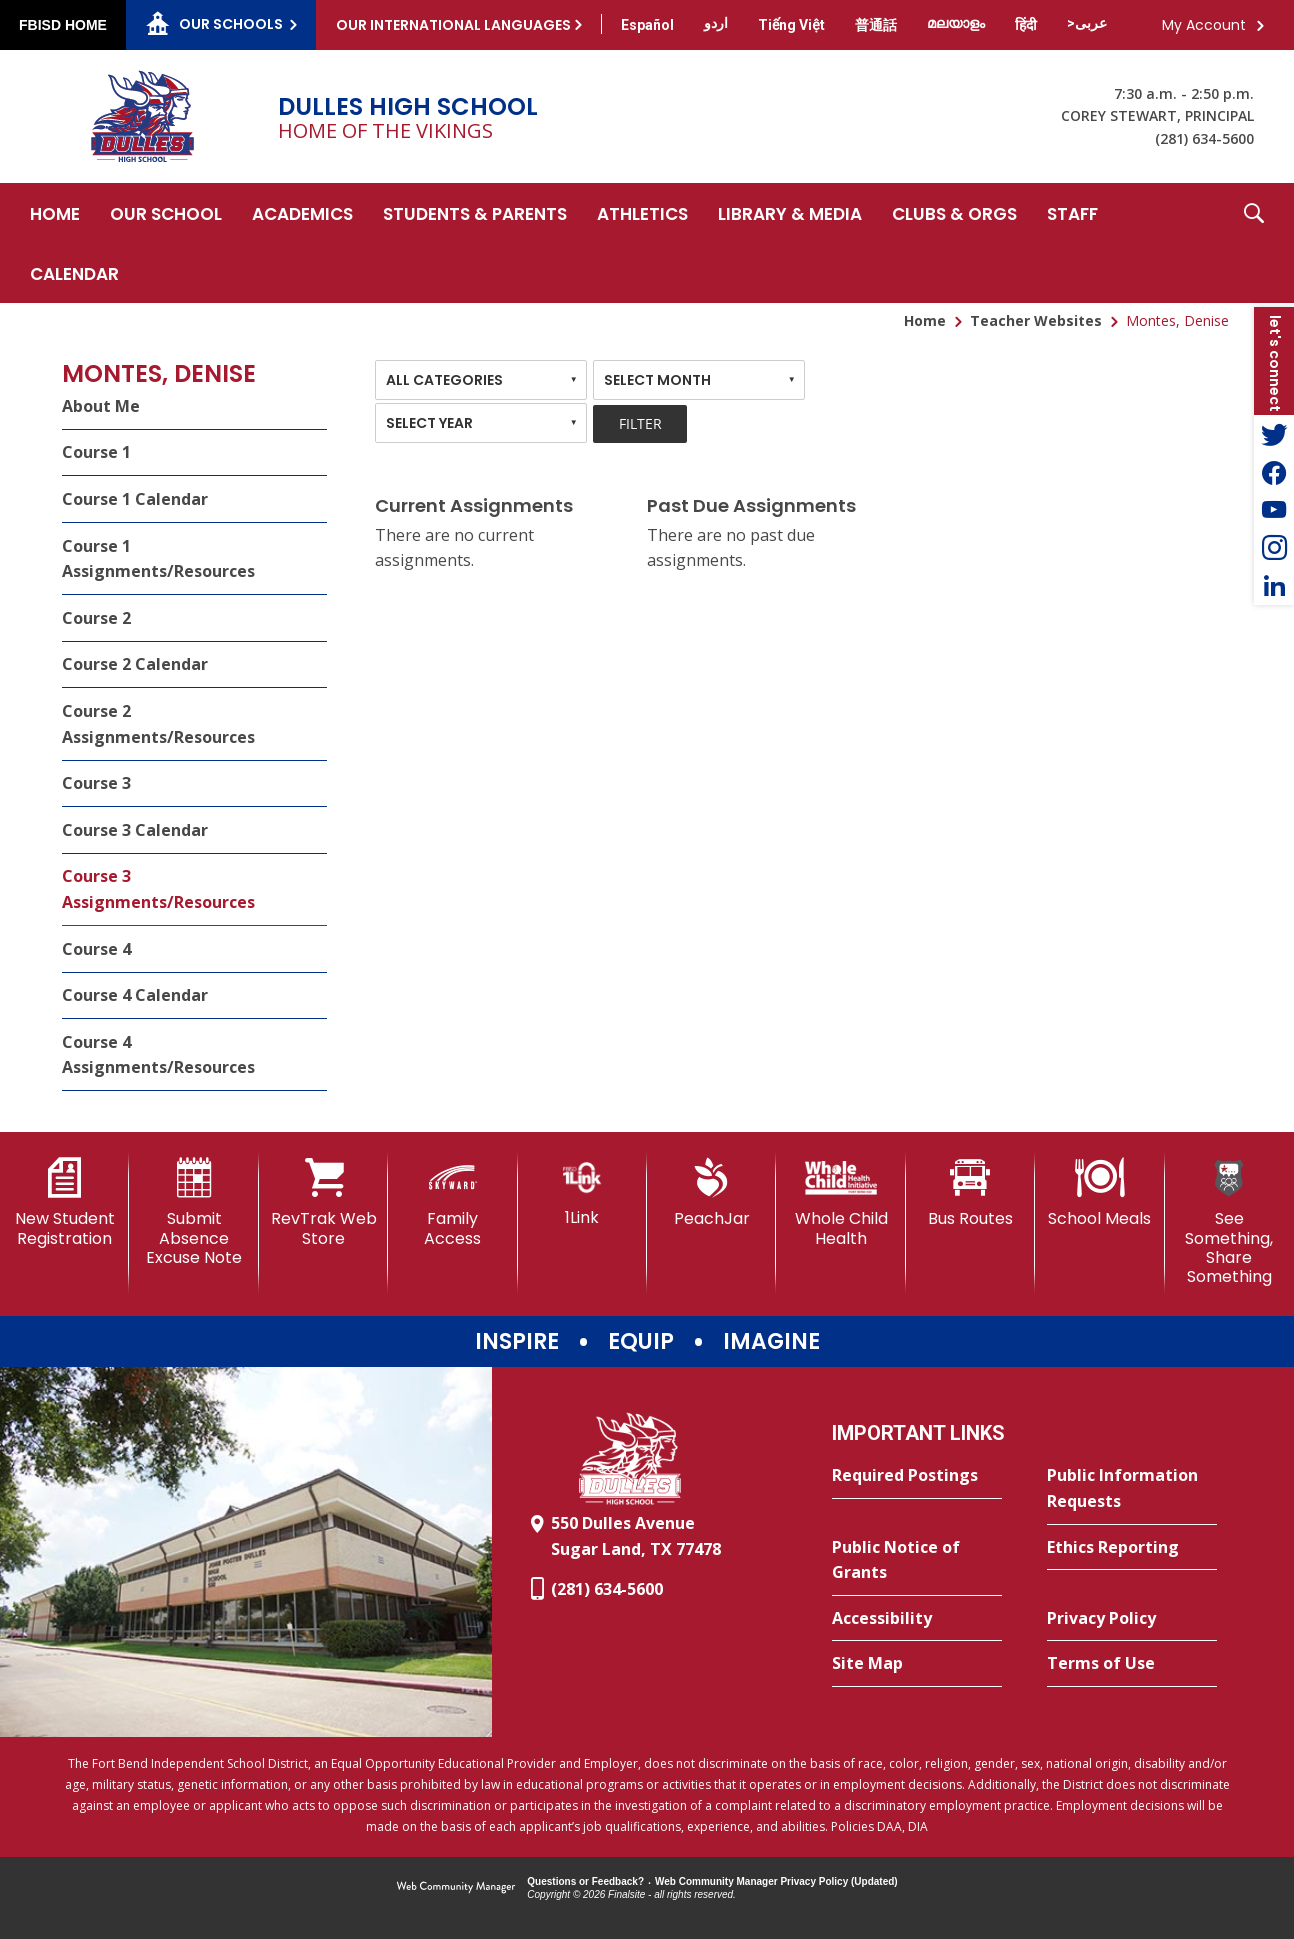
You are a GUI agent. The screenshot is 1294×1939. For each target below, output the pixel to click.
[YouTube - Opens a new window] (1274, 510)
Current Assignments (474, 505)
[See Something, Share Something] (1229, 1222)
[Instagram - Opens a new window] (1274, 548)
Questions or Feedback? (585, 1881)
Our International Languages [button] (453, 25)
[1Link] (582, 1192)
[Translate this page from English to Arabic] (1087, 23)
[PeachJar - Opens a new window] (711, 1193)
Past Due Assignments (751, 505)
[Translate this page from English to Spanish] (647, 25)
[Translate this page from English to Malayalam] (956, 23)
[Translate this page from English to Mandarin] (876, 25)
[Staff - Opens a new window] (1072, 213)
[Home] (55, 213)
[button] (1254, 243)
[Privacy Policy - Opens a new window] (1132, 1619)
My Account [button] (1204, 25)
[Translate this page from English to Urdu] (716, 23)
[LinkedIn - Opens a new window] (1274, 586)
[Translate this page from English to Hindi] (1026, 25)
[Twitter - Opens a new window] (1274, 434)
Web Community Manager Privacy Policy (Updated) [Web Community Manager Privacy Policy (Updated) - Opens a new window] (776, 1881)
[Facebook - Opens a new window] (1274, 472)
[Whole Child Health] (840, 1202)
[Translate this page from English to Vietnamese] (791, 25)
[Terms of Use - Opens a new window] (1132, 1664)
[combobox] (481, 380)
